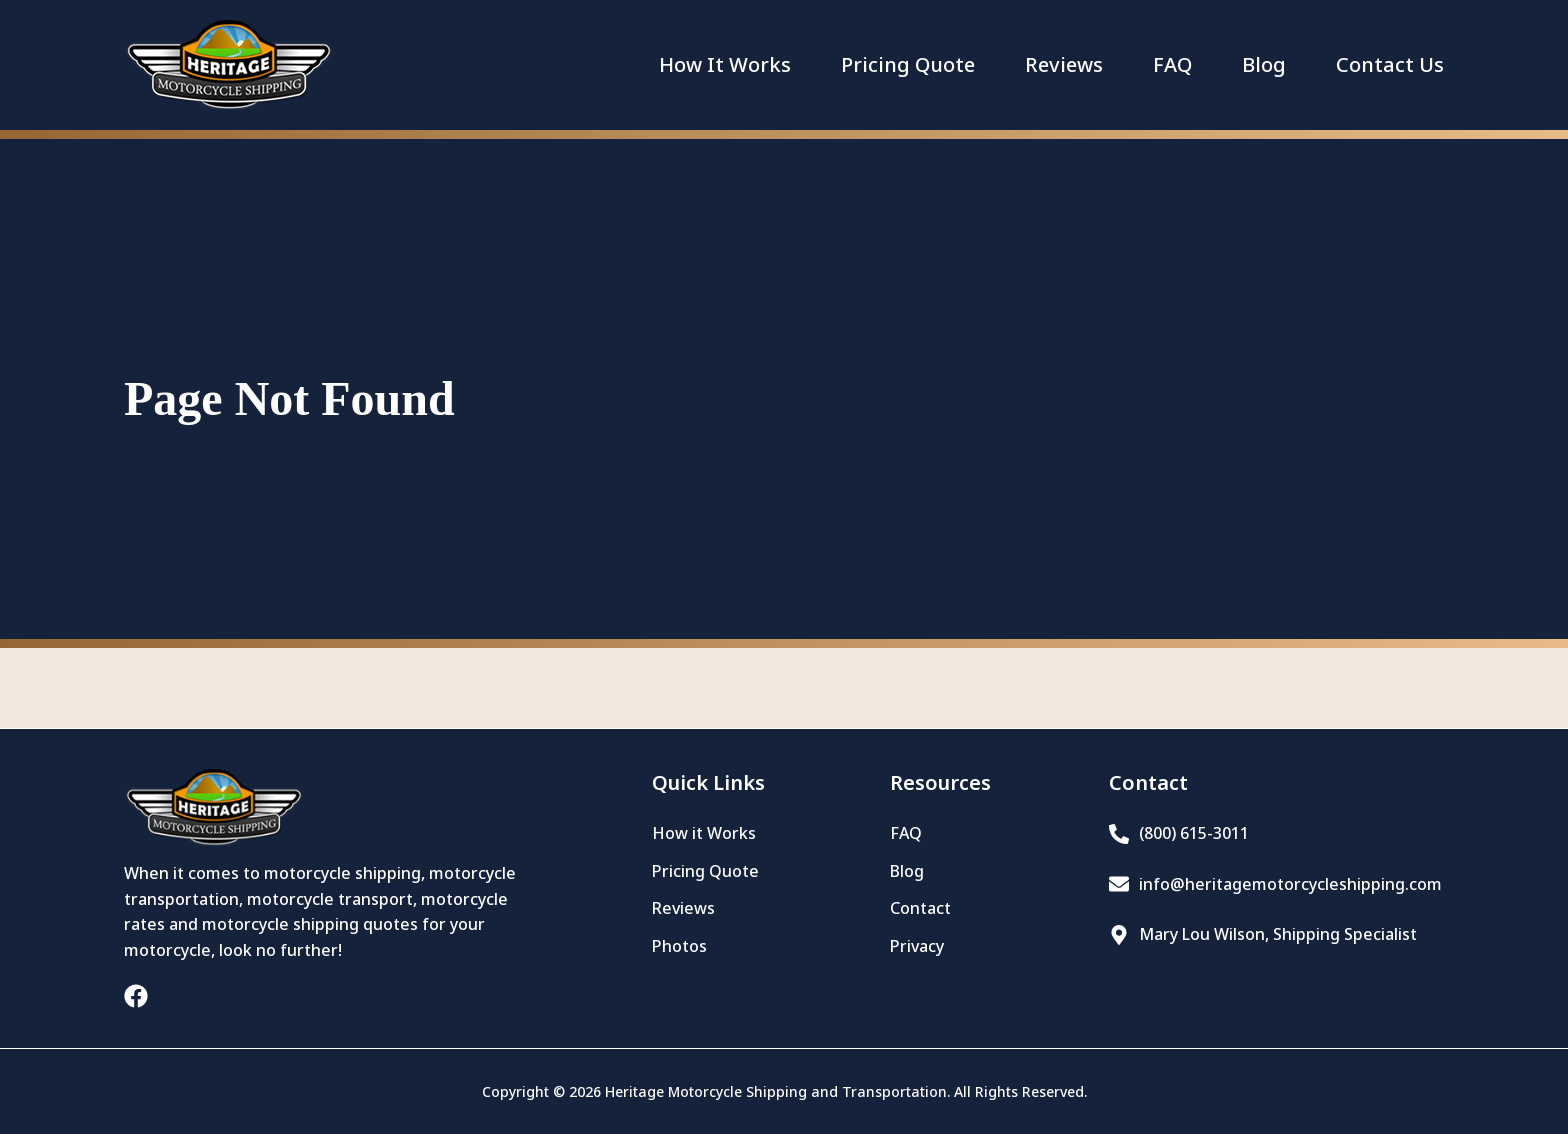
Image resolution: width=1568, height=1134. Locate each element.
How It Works (725, 65)
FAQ (1172, 65)
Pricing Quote (908, 65)
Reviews (1064, 65)
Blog (1264, 65)
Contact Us (1390, 65)
